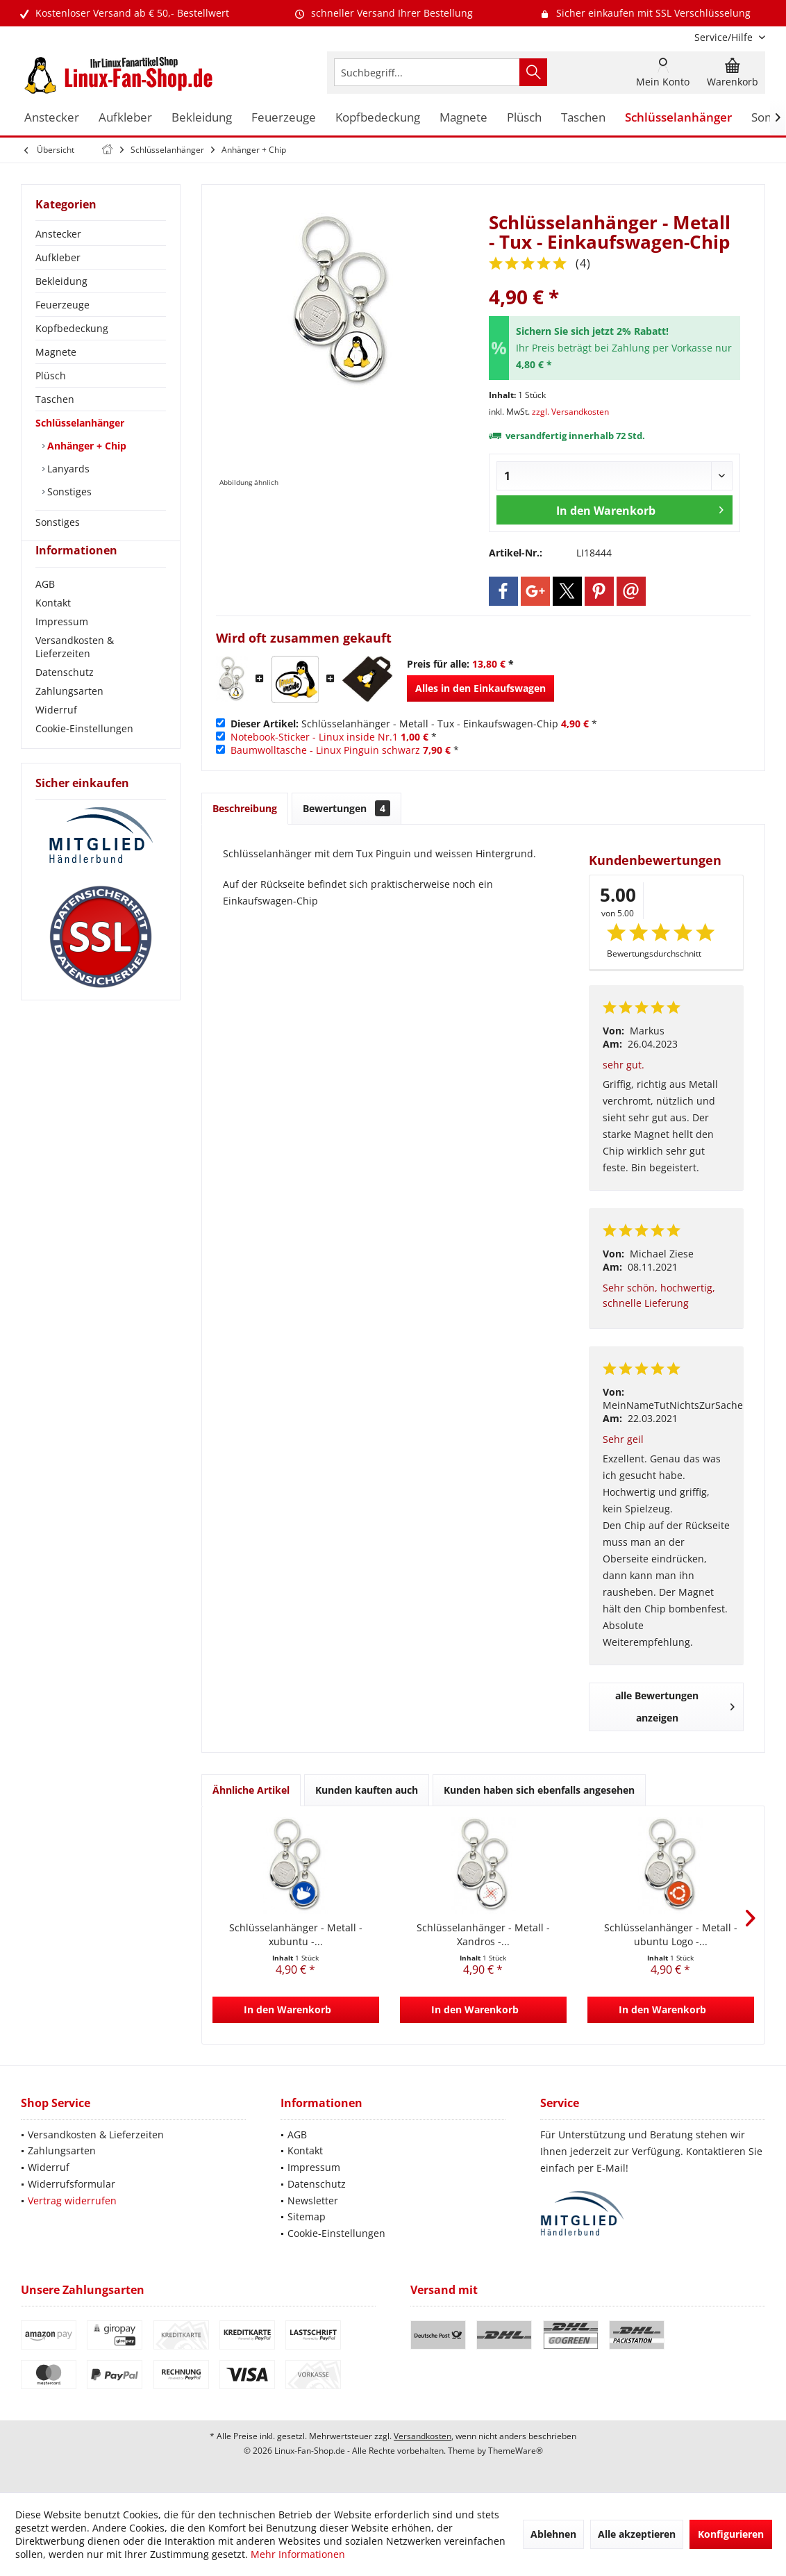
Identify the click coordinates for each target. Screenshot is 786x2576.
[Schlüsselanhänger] (678, 117)
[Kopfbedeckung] (378, 117)
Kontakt (53, 627)
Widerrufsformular (71, 2183)
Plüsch (50, 375)
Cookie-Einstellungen (84, 753)
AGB (45, 609)
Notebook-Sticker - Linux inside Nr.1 (314, 736)
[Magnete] (463, 117)
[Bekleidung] (202, 117)
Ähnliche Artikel (251, 1790)
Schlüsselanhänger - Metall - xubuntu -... (295, 1934)
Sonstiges (68, 491)
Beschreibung (244, 808)
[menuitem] (724, 37)
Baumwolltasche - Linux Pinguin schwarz (325, 750)
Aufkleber (58, 257)
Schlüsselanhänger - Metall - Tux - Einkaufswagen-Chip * (414, 723)
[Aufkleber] (125, 117)
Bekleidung (61, 281)
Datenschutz (64, 697)
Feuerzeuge (62, 304)
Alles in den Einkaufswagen (480, 688)
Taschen (54, 399)
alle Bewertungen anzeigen (675, 1706)
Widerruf (56, 734)
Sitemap (306, 2216)
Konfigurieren (731, 2534)
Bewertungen (346, 808)
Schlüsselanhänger (79, 422)
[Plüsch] (524, 117)
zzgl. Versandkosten (570, 412)
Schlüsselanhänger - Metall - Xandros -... (483, 1934)
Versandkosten (422, 2436)
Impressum (61, 646)
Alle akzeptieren (637, 2534)
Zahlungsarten (69, 716)
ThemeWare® (515, 2451)
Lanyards (67, 468)
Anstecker (58, 233)
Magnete (55, 351)
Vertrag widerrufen (72, 2200)
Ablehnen (553, 2534)
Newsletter (312, 2200)
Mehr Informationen (298, 2554)
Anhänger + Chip (85, 445)
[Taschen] (583, 117)
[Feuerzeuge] (284, 117)
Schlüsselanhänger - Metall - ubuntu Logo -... (670, 1934)
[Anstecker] (52, 117)
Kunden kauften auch (366, 1790)
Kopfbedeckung (71, 328)
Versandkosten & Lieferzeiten (74, 672)
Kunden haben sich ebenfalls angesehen (539, 1790)
